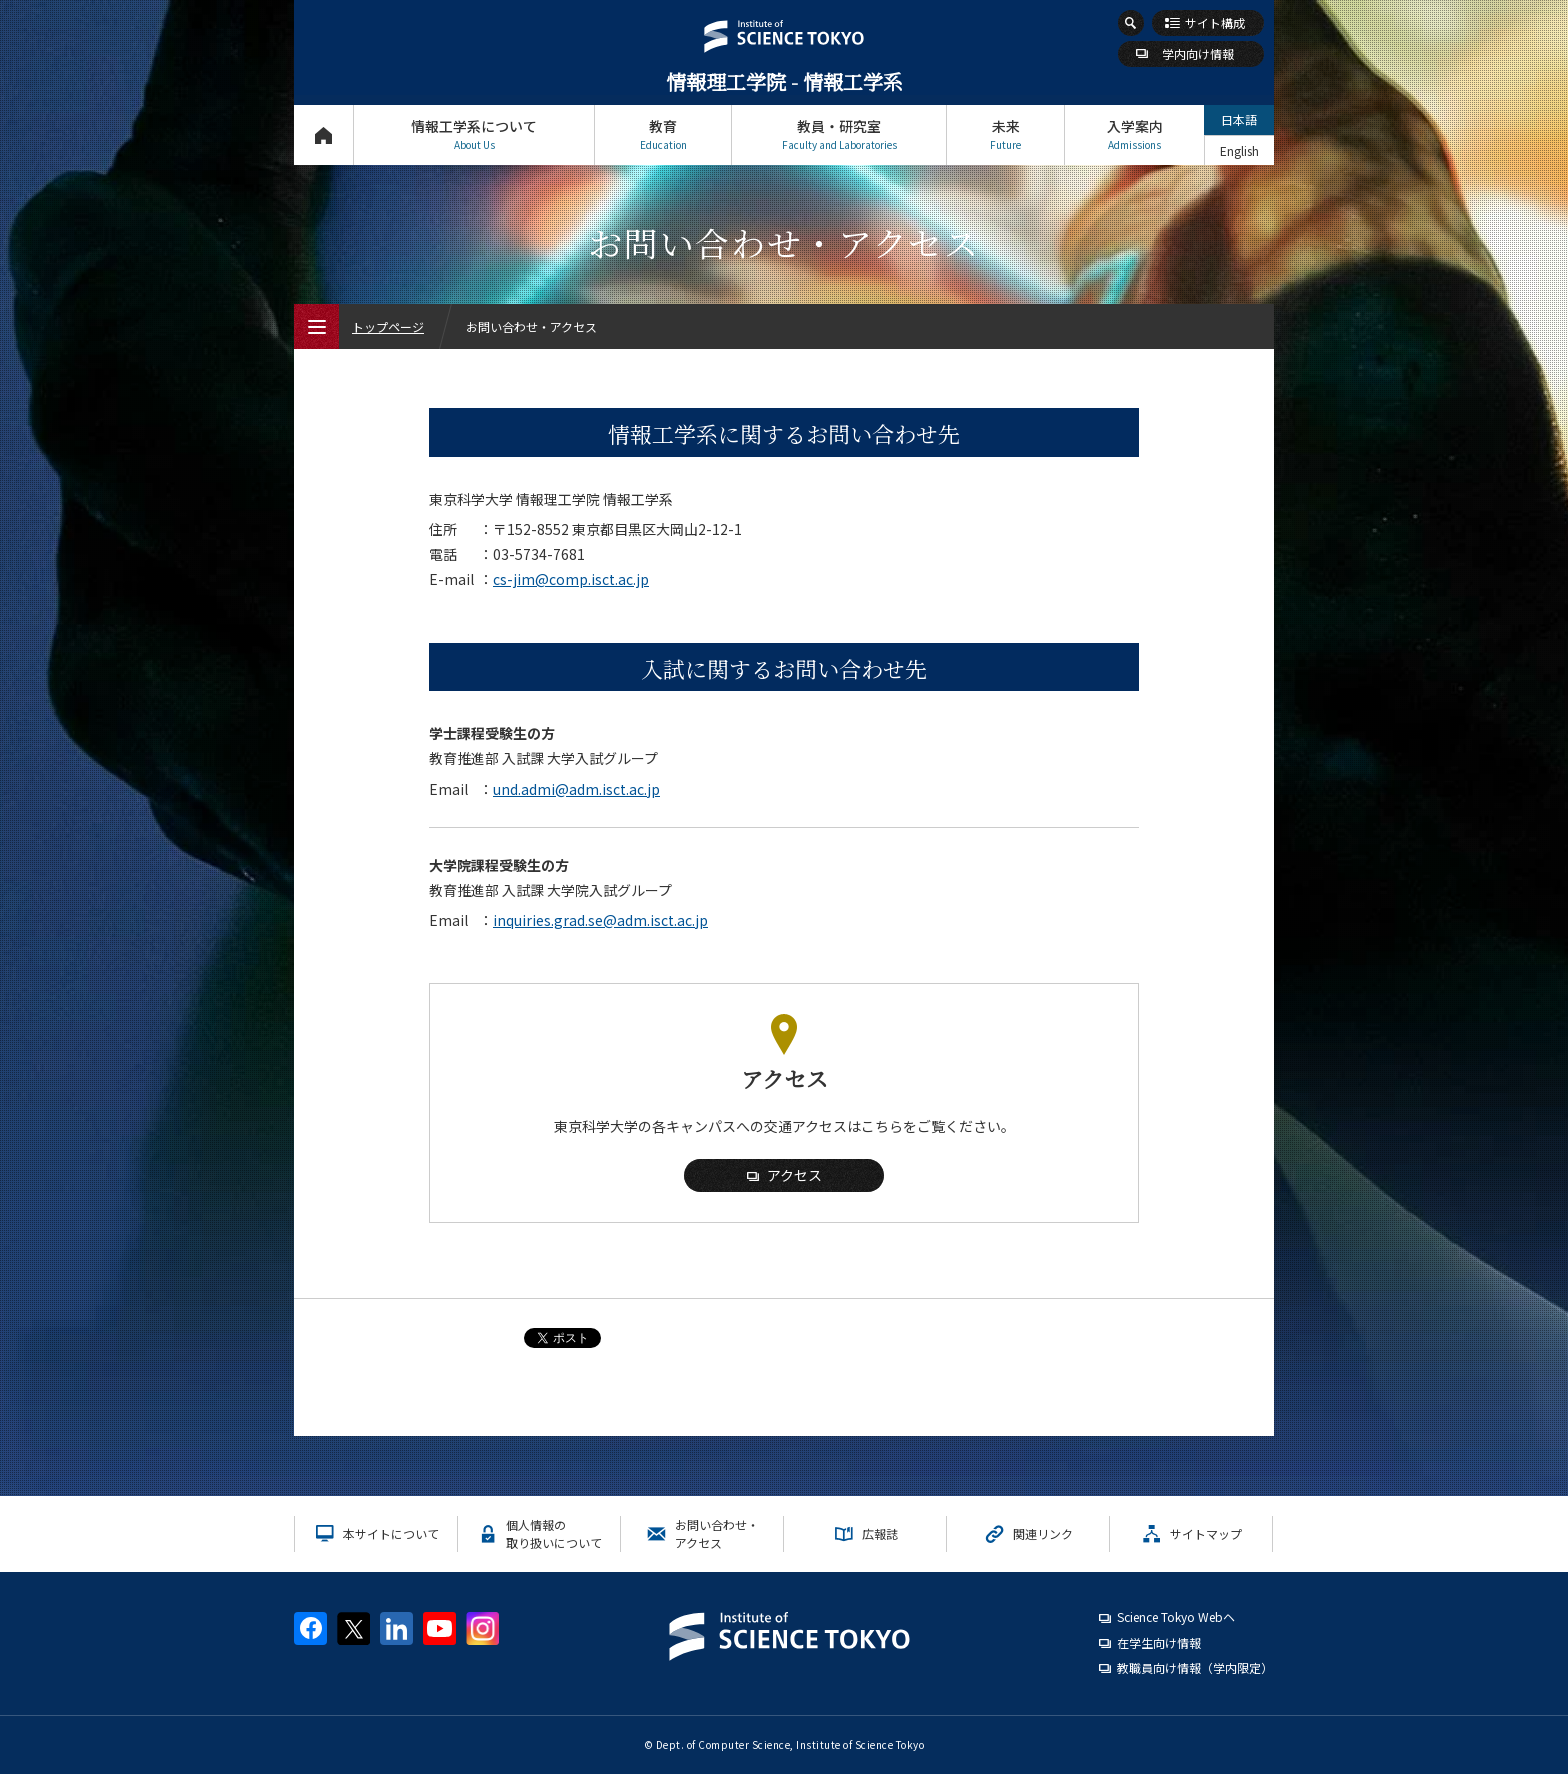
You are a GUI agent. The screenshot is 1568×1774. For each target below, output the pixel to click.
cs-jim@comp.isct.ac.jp (571, 579)
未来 (1005, 134)
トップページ (323, 134)
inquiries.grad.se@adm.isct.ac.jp (600, 920)
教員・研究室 (839, 134)
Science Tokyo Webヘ (1176, 1616)
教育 (663, 134)
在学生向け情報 (1159, 1642)
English (1239, 150)
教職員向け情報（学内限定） (1195, 1667)
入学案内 (1134, 134)
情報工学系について (474, 134)
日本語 (1239, 119)
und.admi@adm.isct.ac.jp (576, 789)
